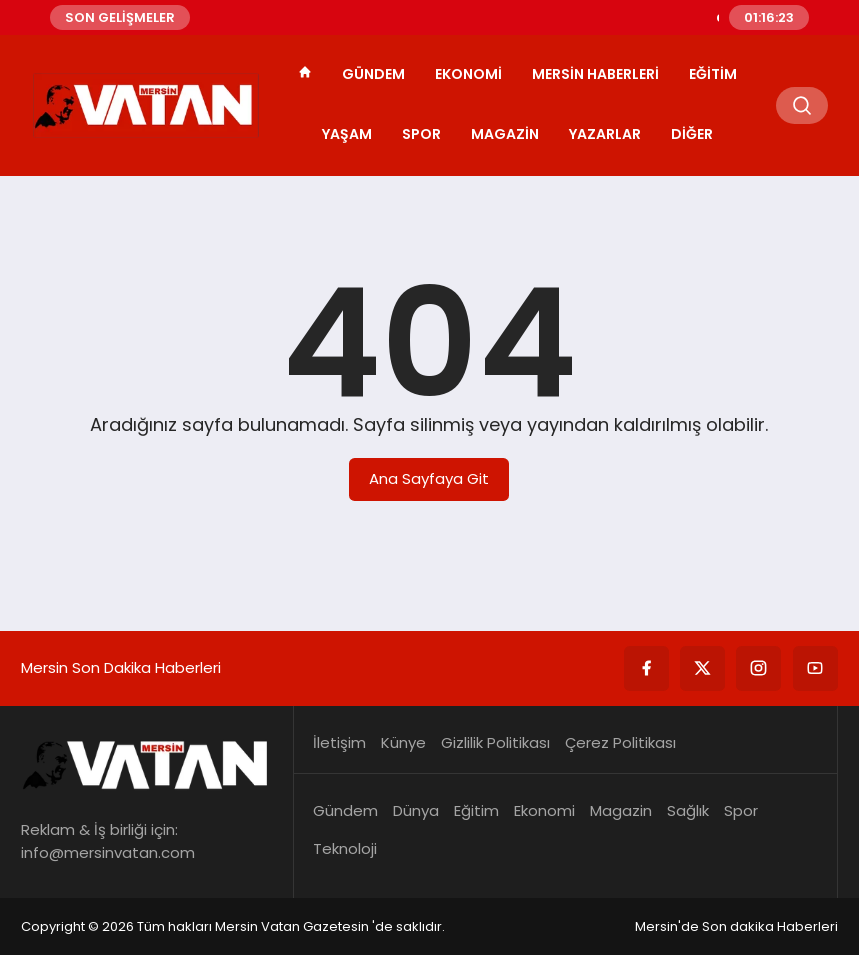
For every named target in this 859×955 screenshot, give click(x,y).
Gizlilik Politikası (495, 742)
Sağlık (688, 810)
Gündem (373, 74)
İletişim (339, 742)
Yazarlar (605, 134)
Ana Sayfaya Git (429, 478)
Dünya (416, 810)
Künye (403, 742)
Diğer (692, 134)
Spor (421, 134)
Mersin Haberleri (595, 74)
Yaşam (347, 134)
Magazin (505, 134)
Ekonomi (468, 74)
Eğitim (713, 74)
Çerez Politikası (620, 742)
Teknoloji (345, 848)
